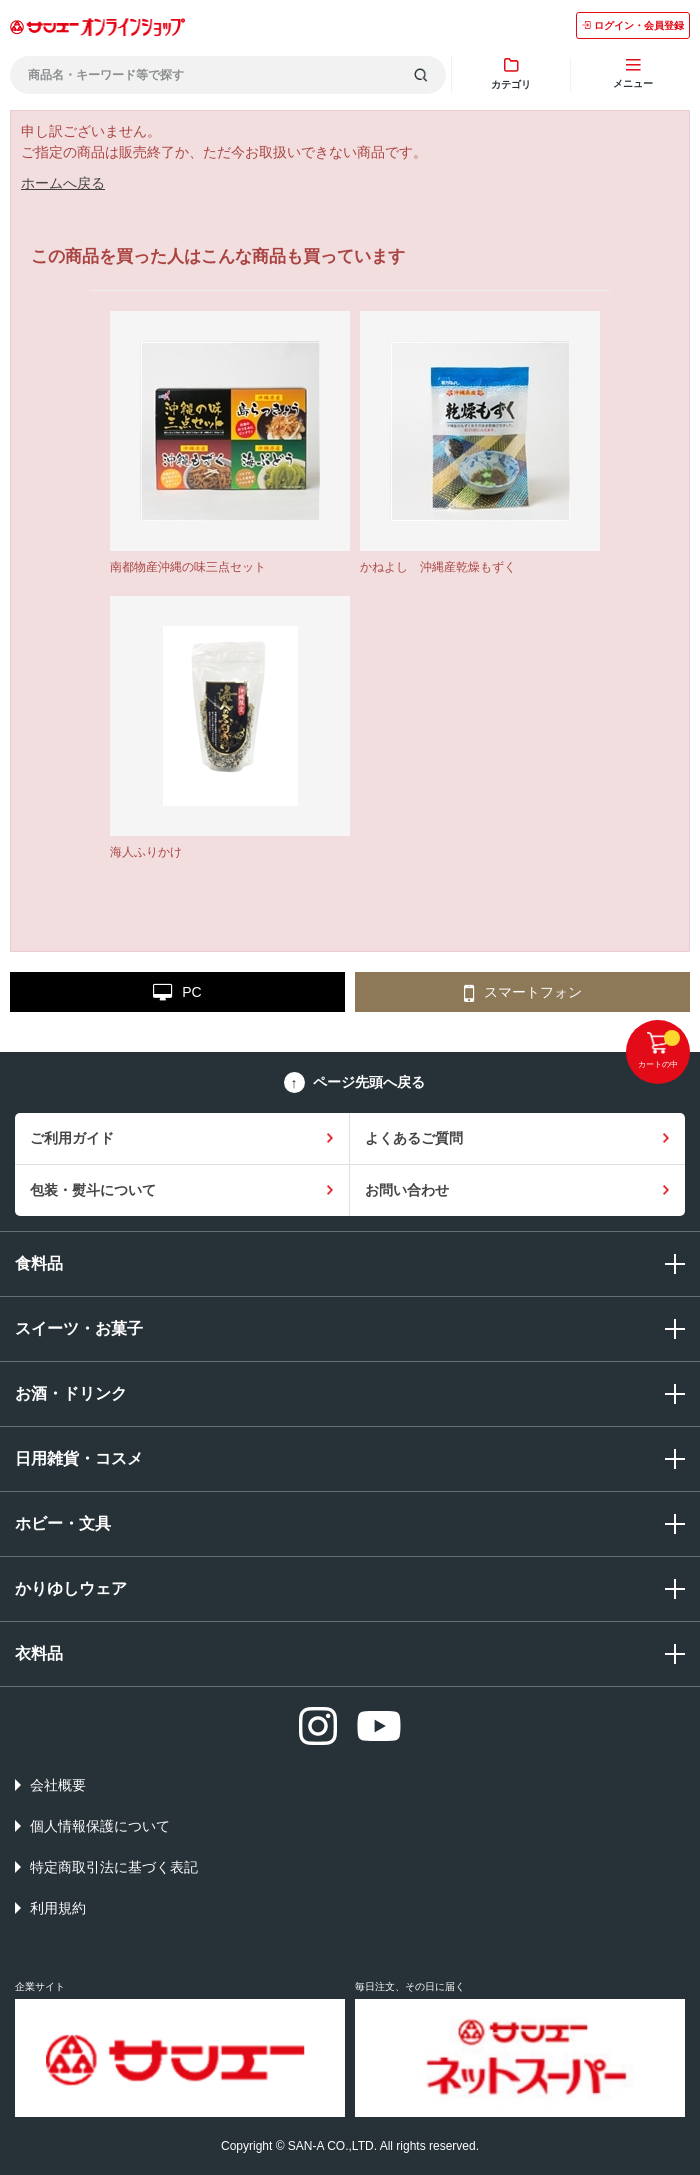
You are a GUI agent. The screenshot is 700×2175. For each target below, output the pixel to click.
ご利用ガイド (72, 1138)
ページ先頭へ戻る (369, 1082)
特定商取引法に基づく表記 (114, 1867)
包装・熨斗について (93, 1190)
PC (177, 993)
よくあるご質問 (414, 1138)
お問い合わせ (407, 1190)
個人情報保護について (100, 1826)
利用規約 (58, 1908)
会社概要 (58, 1785)
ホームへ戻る (63, 183)
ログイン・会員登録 (633, 25)
